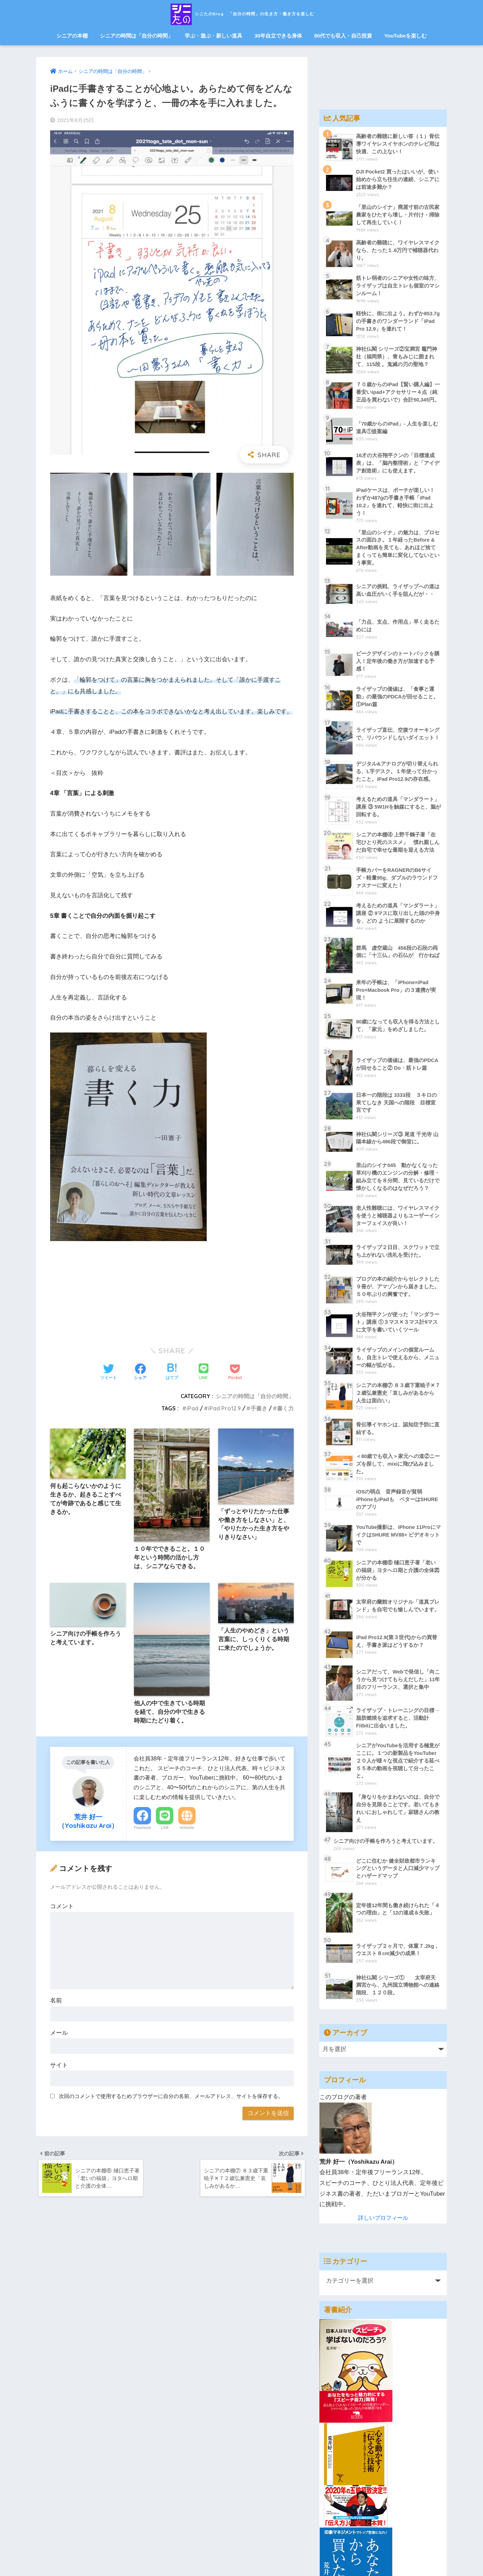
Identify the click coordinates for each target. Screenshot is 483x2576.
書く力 (285, 1408)
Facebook (142, 1829)
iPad (190, 1408)
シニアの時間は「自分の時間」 (136, 36)
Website (187, 1829)
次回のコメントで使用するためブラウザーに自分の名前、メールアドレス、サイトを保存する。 (171, 2098)
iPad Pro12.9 (224, 1408)
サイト (59, 2067)
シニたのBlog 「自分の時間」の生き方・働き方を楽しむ (241, 13)
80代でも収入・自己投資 (343, 36)
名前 (56, 2002)
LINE (165, 1829)
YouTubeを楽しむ (405, 36)
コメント (62, 1908)
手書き (259, 1408)
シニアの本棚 (72, 36)
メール (59, 2034)
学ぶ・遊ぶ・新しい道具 (213, 36)
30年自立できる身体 (278, 36)
